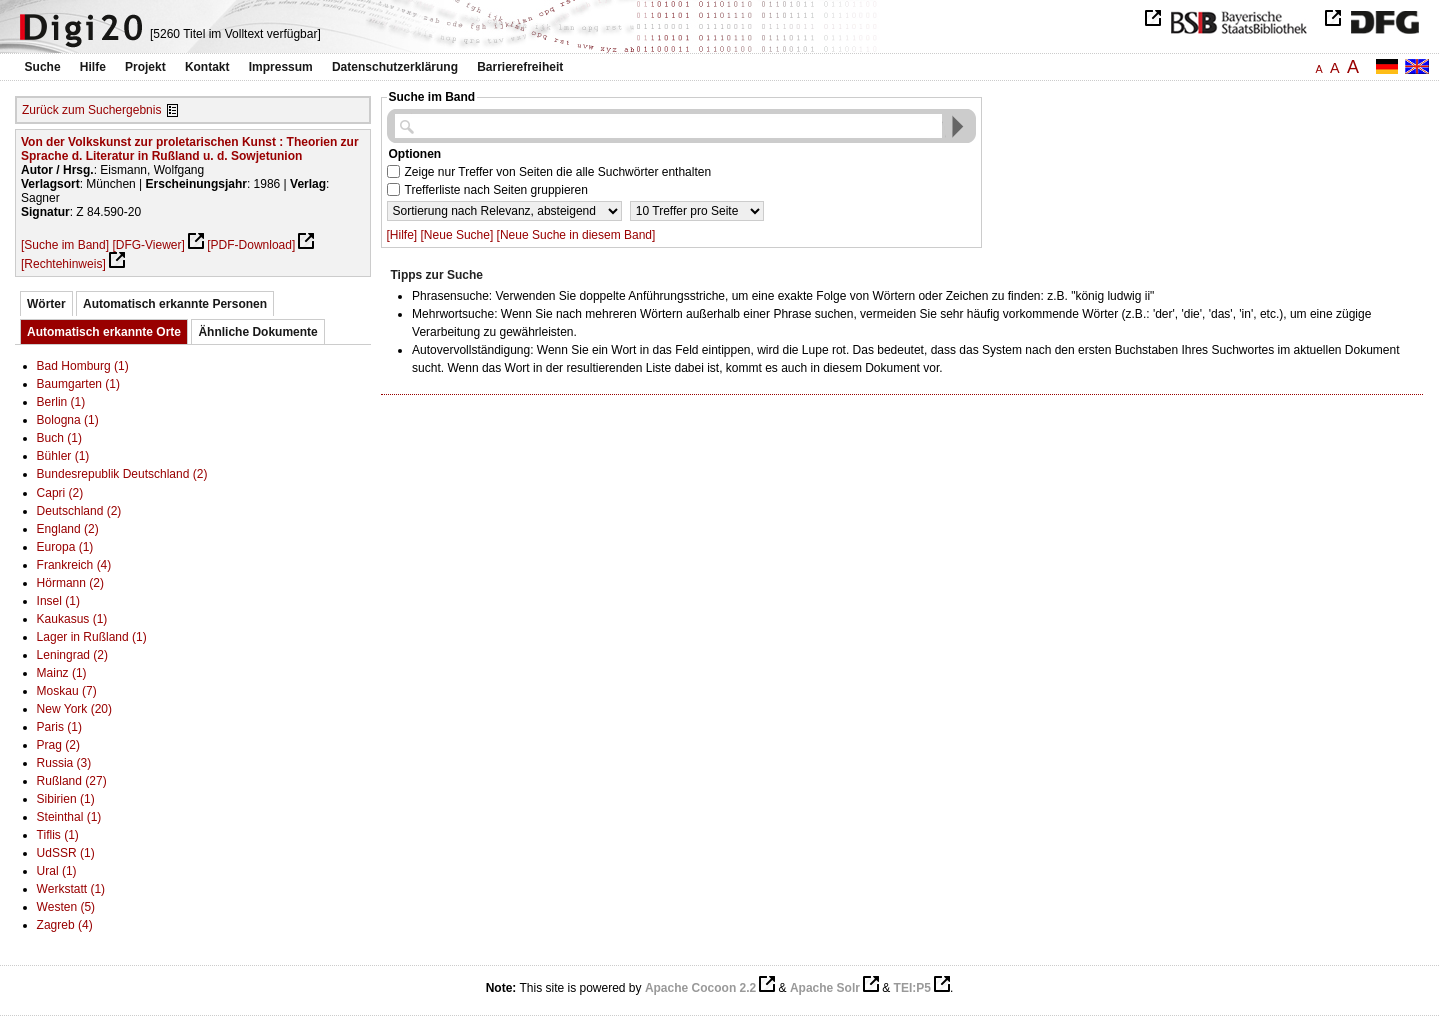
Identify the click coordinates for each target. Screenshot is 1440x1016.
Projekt (145, 67)
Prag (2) (58, 745)
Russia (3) (64, 763)
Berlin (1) (61, 402)
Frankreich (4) (74, 565)
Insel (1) (58, 601)
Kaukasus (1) (72, 619)
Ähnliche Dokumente (257, 332)
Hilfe (93, 67)
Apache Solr (825, 988)
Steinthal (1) (69, 817)
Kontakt (207, 67)
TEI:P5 (912, 988)
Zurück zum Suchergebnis (91, 110)
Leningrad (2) (72, 655)
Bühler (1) (63, 456)
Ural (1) (57, 871)
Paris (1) (59, 727)
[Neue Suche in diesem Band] (576, 235)
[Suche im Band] (65, 245)
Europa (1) (65, 547)
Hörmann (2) (70, 583)
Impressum (281, 67)
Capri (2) (60, 493)
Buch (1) (59, 438)
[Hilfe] (402, 235)
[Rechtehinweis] (63, 264)
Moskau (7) (67, 691)
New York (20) (74, 709)
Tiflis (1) (58, 835)
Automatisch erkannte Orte (104, 332)
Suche (43, 67)
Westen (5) (66, 907)
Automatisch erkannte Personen (175, 304)
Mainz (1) (62, 673)
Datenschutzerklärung (395, 67)
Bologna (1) (68, 420)
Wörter (46, 304)
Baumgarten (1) (78, 384)
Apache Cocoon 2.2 (700, 988)
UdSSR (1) (66, 853)
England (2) (68, 529)
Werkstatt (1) (71, 889)
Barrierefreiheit (520, 67)
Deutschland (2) (79, 511)
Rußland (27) (72, 781)
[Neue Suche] (457, 235)
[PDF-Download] (251, 245)
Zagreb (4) (65, 925)
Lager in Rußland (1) (92, 637)
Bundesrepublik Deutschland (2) (122, 474)
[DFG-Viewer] (148, 245)
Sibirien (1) (66, 799)
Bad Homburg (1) (83, 366)
